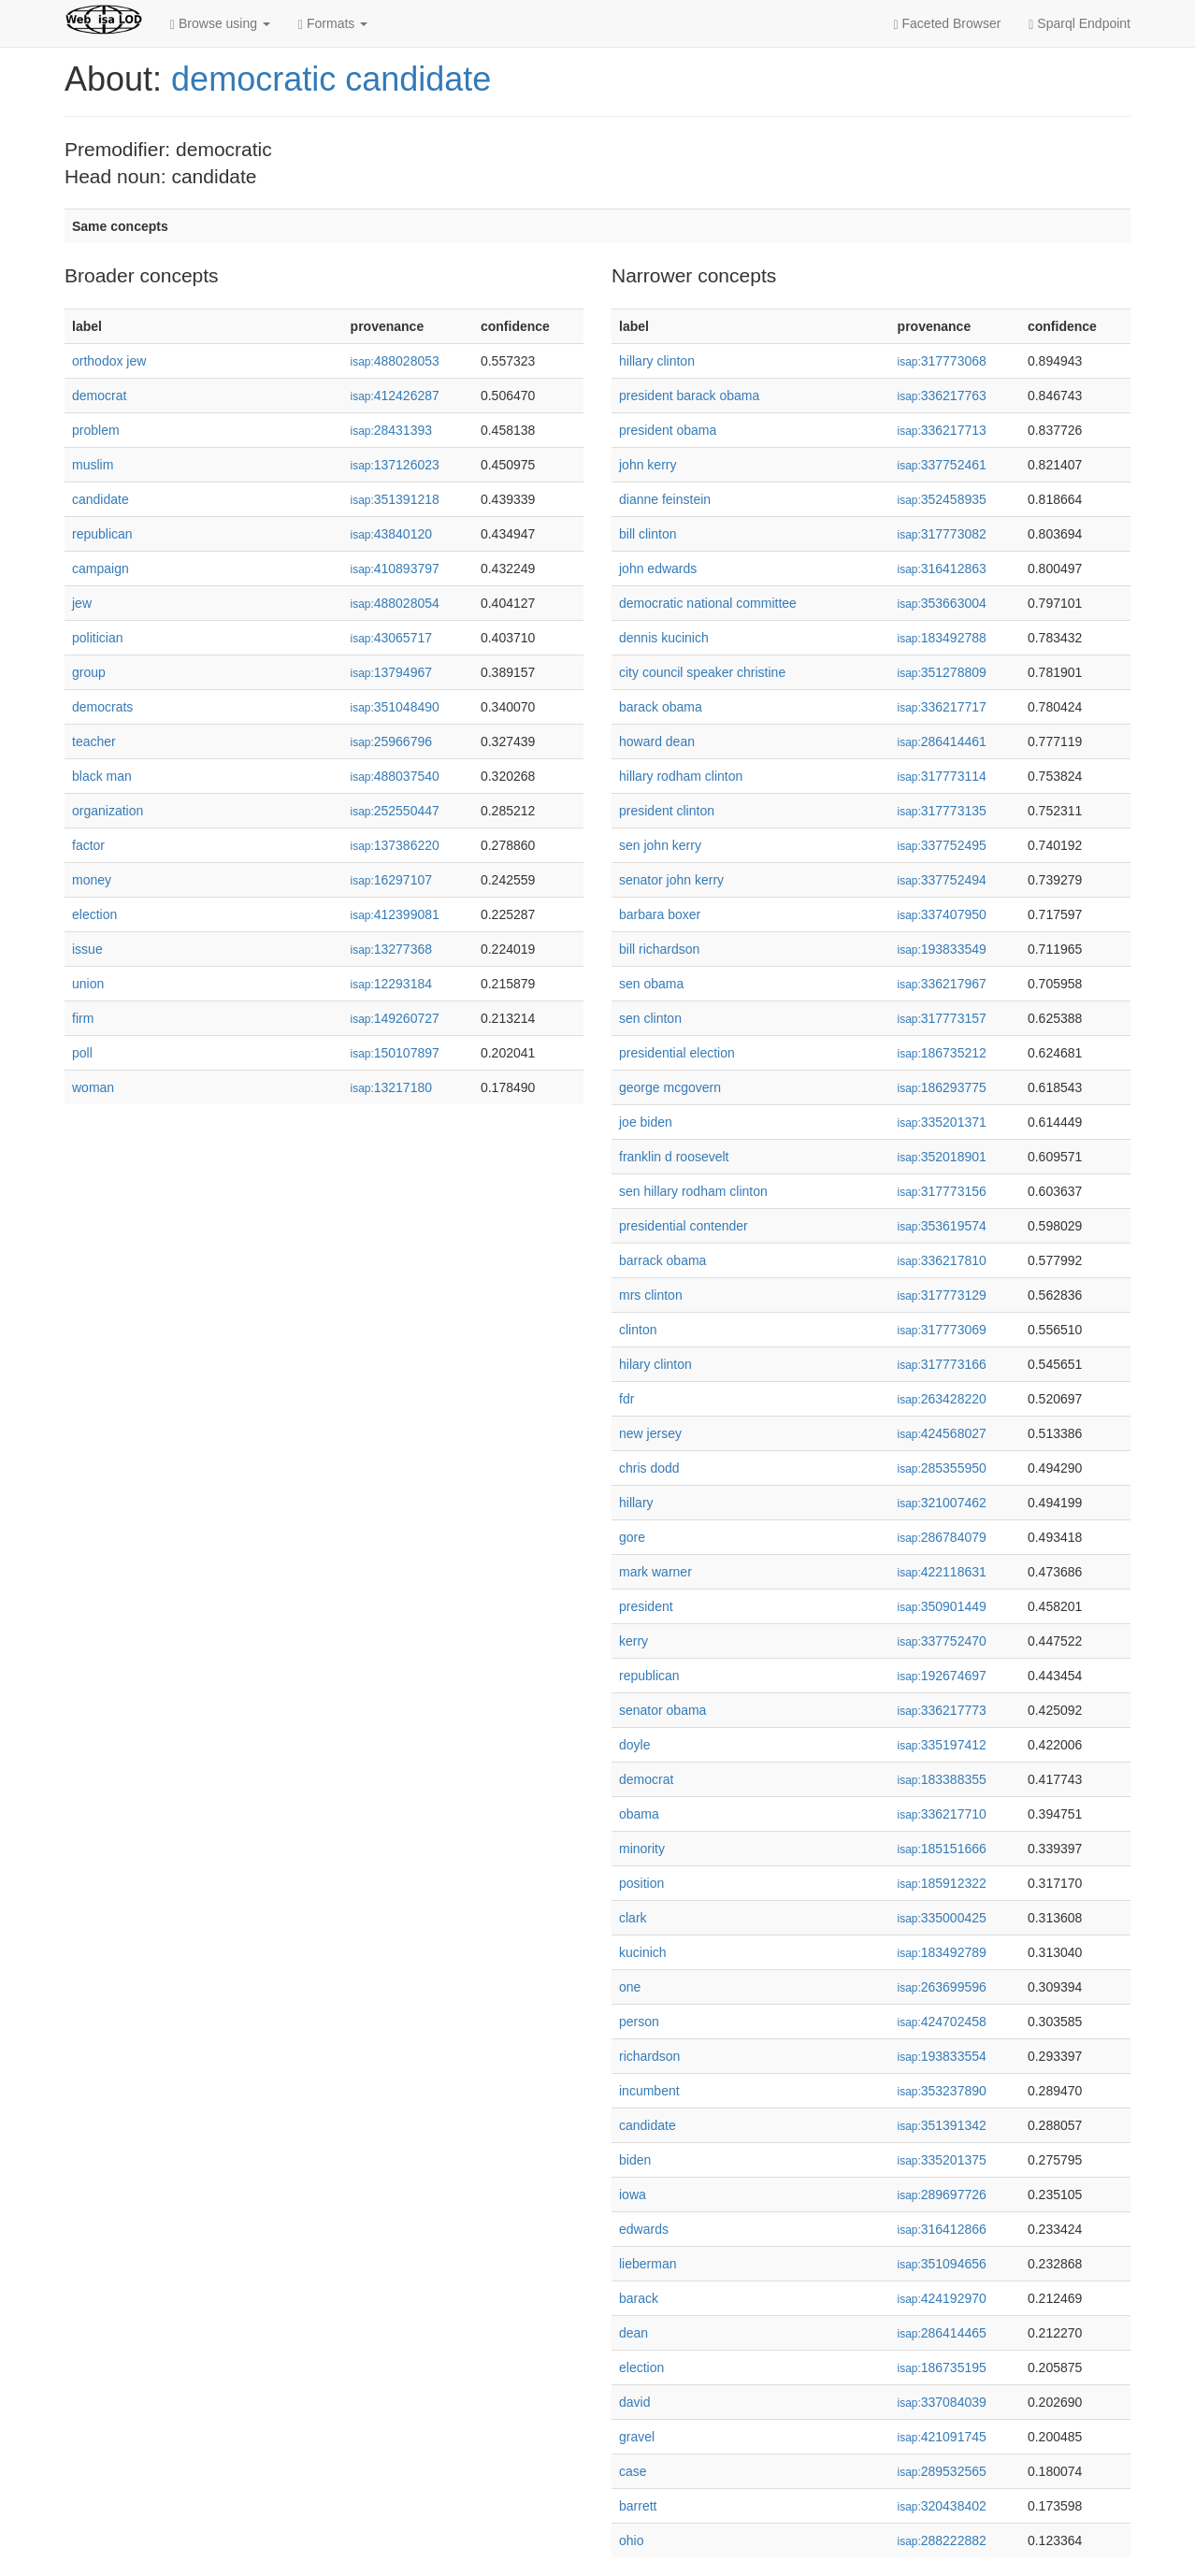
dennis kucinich (664, 637)
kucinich (643, 1952)
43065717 (391, 637)
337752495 (942, 845)
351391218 (395, 499)
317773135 (942, 810)
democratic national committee (708, 603)
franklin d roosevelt (674, 1156)
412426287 (395, 395)
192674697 (942, 1675)
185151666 (942, 1848)
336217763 (942, 395)
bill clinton (647, 533)
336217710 (942, 1813)
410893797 (395, 568)
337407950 (942, 914)
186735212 (942, 1052)
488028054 (395, 603)
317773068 (942, 360)
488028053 (395, 360)
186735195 (942, 2367)
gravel (637, 2436)
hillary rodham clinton (680, 776)
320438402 (942, 2505)
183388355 (942, 1779)
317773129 (942, 1295)
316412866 (942, 2229)
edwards (644, 2229)
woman (93, 1087)
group (89, 672)
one (630, 1986)
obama (639, 1813)
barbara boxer (659, 914)
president (646, 1606)
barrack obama (662, 1260)
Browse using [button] (220, 24)
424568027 (942, 1433)
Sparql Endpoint (1079, 24)
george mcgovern (670, 1087)
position (641, 1883)
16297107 (391, 879)
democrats (102, 706)
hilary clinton (655, 1364)
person (639, 2021)
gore (632, 1537)
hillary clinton (657, 360)
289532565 (942, 2471)
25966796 (391, 741)
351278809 (942, 672)
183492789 (942, 1952)
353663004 (942, 603)
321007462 (942, 1502)
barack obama (660, 706)
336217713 (942, 430)
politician (97, 637)
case (633, 2471)
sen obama (651, 983)
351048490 (395, 706)
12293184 (391, 983)
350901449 (942, 1606)
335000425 (942, 1917)
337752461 (942, 464)
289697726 (942, 2194)
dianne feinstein (665, 499)
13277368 (391, 949)
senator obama (662, 1710)
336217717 (942, 706)
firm (83, 1018)
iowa (632, 2194)
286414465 (942, 2332)
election (94, 914)
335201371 (942, 1122)
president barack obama (689, 395)
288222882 (942, 2540)
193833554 (942, 2056)
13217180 (391, 1087)
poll (82, 1052)
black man (102, 776)
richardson (649, 2056)
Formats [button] (332, 24)
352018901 (942, 1156)
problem (96, 430)
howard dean (657, 741)
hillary (636, 1502)
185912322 (942, 1883)
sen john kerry (660, 845)
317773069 (942, 1329)
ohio (631, 2540)
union (88, 983)
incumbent (649, 2090)
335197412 (942, 1744)
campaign (100, 568)
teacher (94, 741)
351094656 (942, 2263)
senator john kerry (671, 879)
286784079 (942, 1537)
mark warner (655, 1571)
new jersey (650, 1433)
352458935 (942, 499)
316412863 (942, 568)
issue (87, 949)
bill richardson (659, 949)
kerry (633, 1640)
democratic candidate (331, 79)
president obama (667, 430)
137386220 (395, 845)
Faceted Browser (947, 24)
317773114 (942, 776)
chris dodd (649, 1468)
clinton (637, 1329)
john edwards (658, 568)
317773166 (942, 1364)
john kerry (647, 464)
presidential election (677, 1052)
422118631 (942, 1571)
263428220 (942, 1398)
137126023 (395, 464)
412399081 (395, 914)
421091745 (942, 2436)
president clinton (666, 810)
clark (633, 1917)
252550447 (395, 810)
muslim (92, 464)
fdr (626, 1398)
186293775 (942, 1087)
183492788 (942, 637)
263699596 (942, 1986)
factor (88, 845)
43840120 (391, 533)
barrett (637, 2505)
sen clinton (650, 1018)
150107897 (395, 1052)
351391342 (942, 2125)
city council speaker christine (702, 672)
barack (638, 2298)
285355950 (942, 1468)
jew (82, 603)
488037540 (395, 776)
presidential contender (683, 1225)
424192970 (942, 2298)
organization (107, 810)
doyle (634, 1744)
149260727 (395, 1018)
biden (635, 2159)
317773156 (942, 1191)
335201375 (942, 2159)
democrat (99, 395)
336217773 (942, 1710)
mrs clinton (651, 1295)
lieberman (647, 2263)
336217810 (942, 1260)
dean (633, 2332)
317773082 (942, 533)
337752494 (942, 879)
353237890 (942, 2090)
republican (102, 533)
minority (642, 1848)
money (91, 879)
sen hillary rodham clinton (693, 1191)
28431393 (391, 430)
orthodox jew (109, 360)
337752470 (942, 1640)
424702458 (942, 2021)
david (634, 2402)
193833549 (942, 949)
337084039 (942, 2402)
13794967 (391, 672)
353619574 (942, 1225)
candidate (100, 499)
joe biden (645, 1122)
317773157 (942, 1018)
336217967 (942, 983)
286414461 (942, 741)
